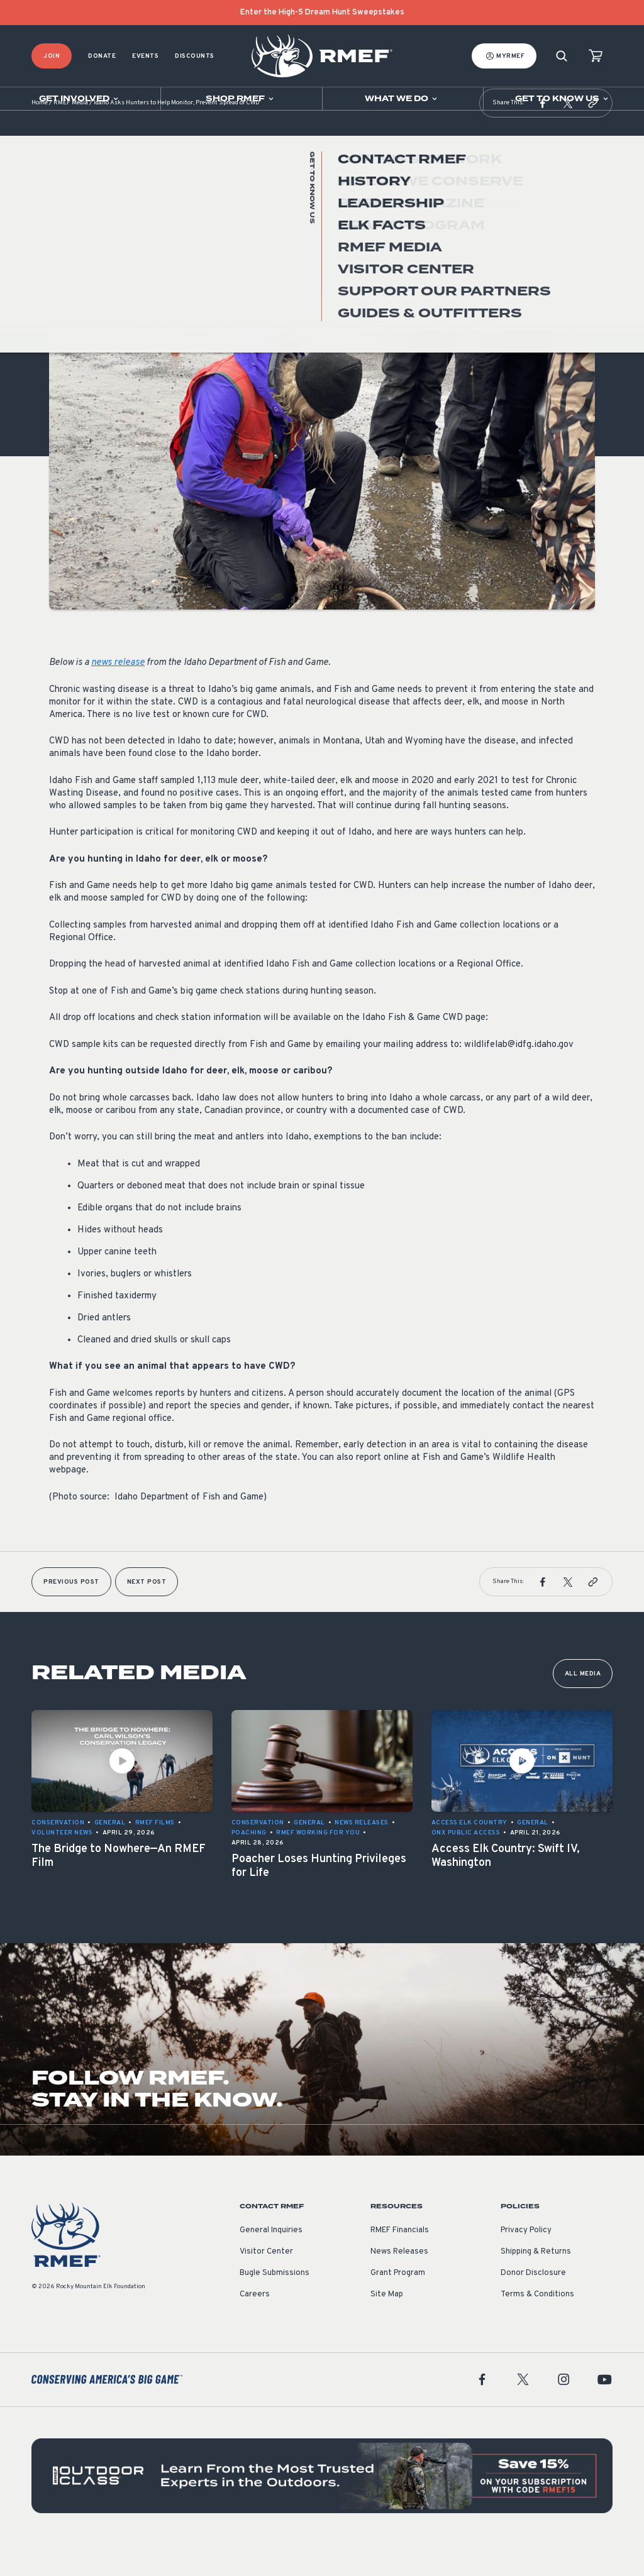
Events (145, 56)
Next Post (147, 1613)
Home (39, 135)
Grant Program (397, 2304)
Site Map (386, 2326)
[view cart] (595, 56)
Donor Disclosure (533, 2304)
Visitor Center (266, 2283)
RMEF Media (70, 135)
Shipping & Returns (536, 2283)
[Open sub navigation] (80, 98)
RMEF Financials (399, 2262)
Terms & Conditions (537, 2326)
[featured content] (322, 2507)
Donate (102, 56)
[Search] (561, 56)
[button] (542, 134)
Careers (255, 2326)
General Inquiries (271, 2262)
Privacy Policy (526, 2262)
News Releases (399, 2283)
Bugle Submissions (274, 2304)
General (64, 297)
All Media (583, 1705)
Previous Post (71, 1613)
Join (51, 56)
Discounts (194, 56)
